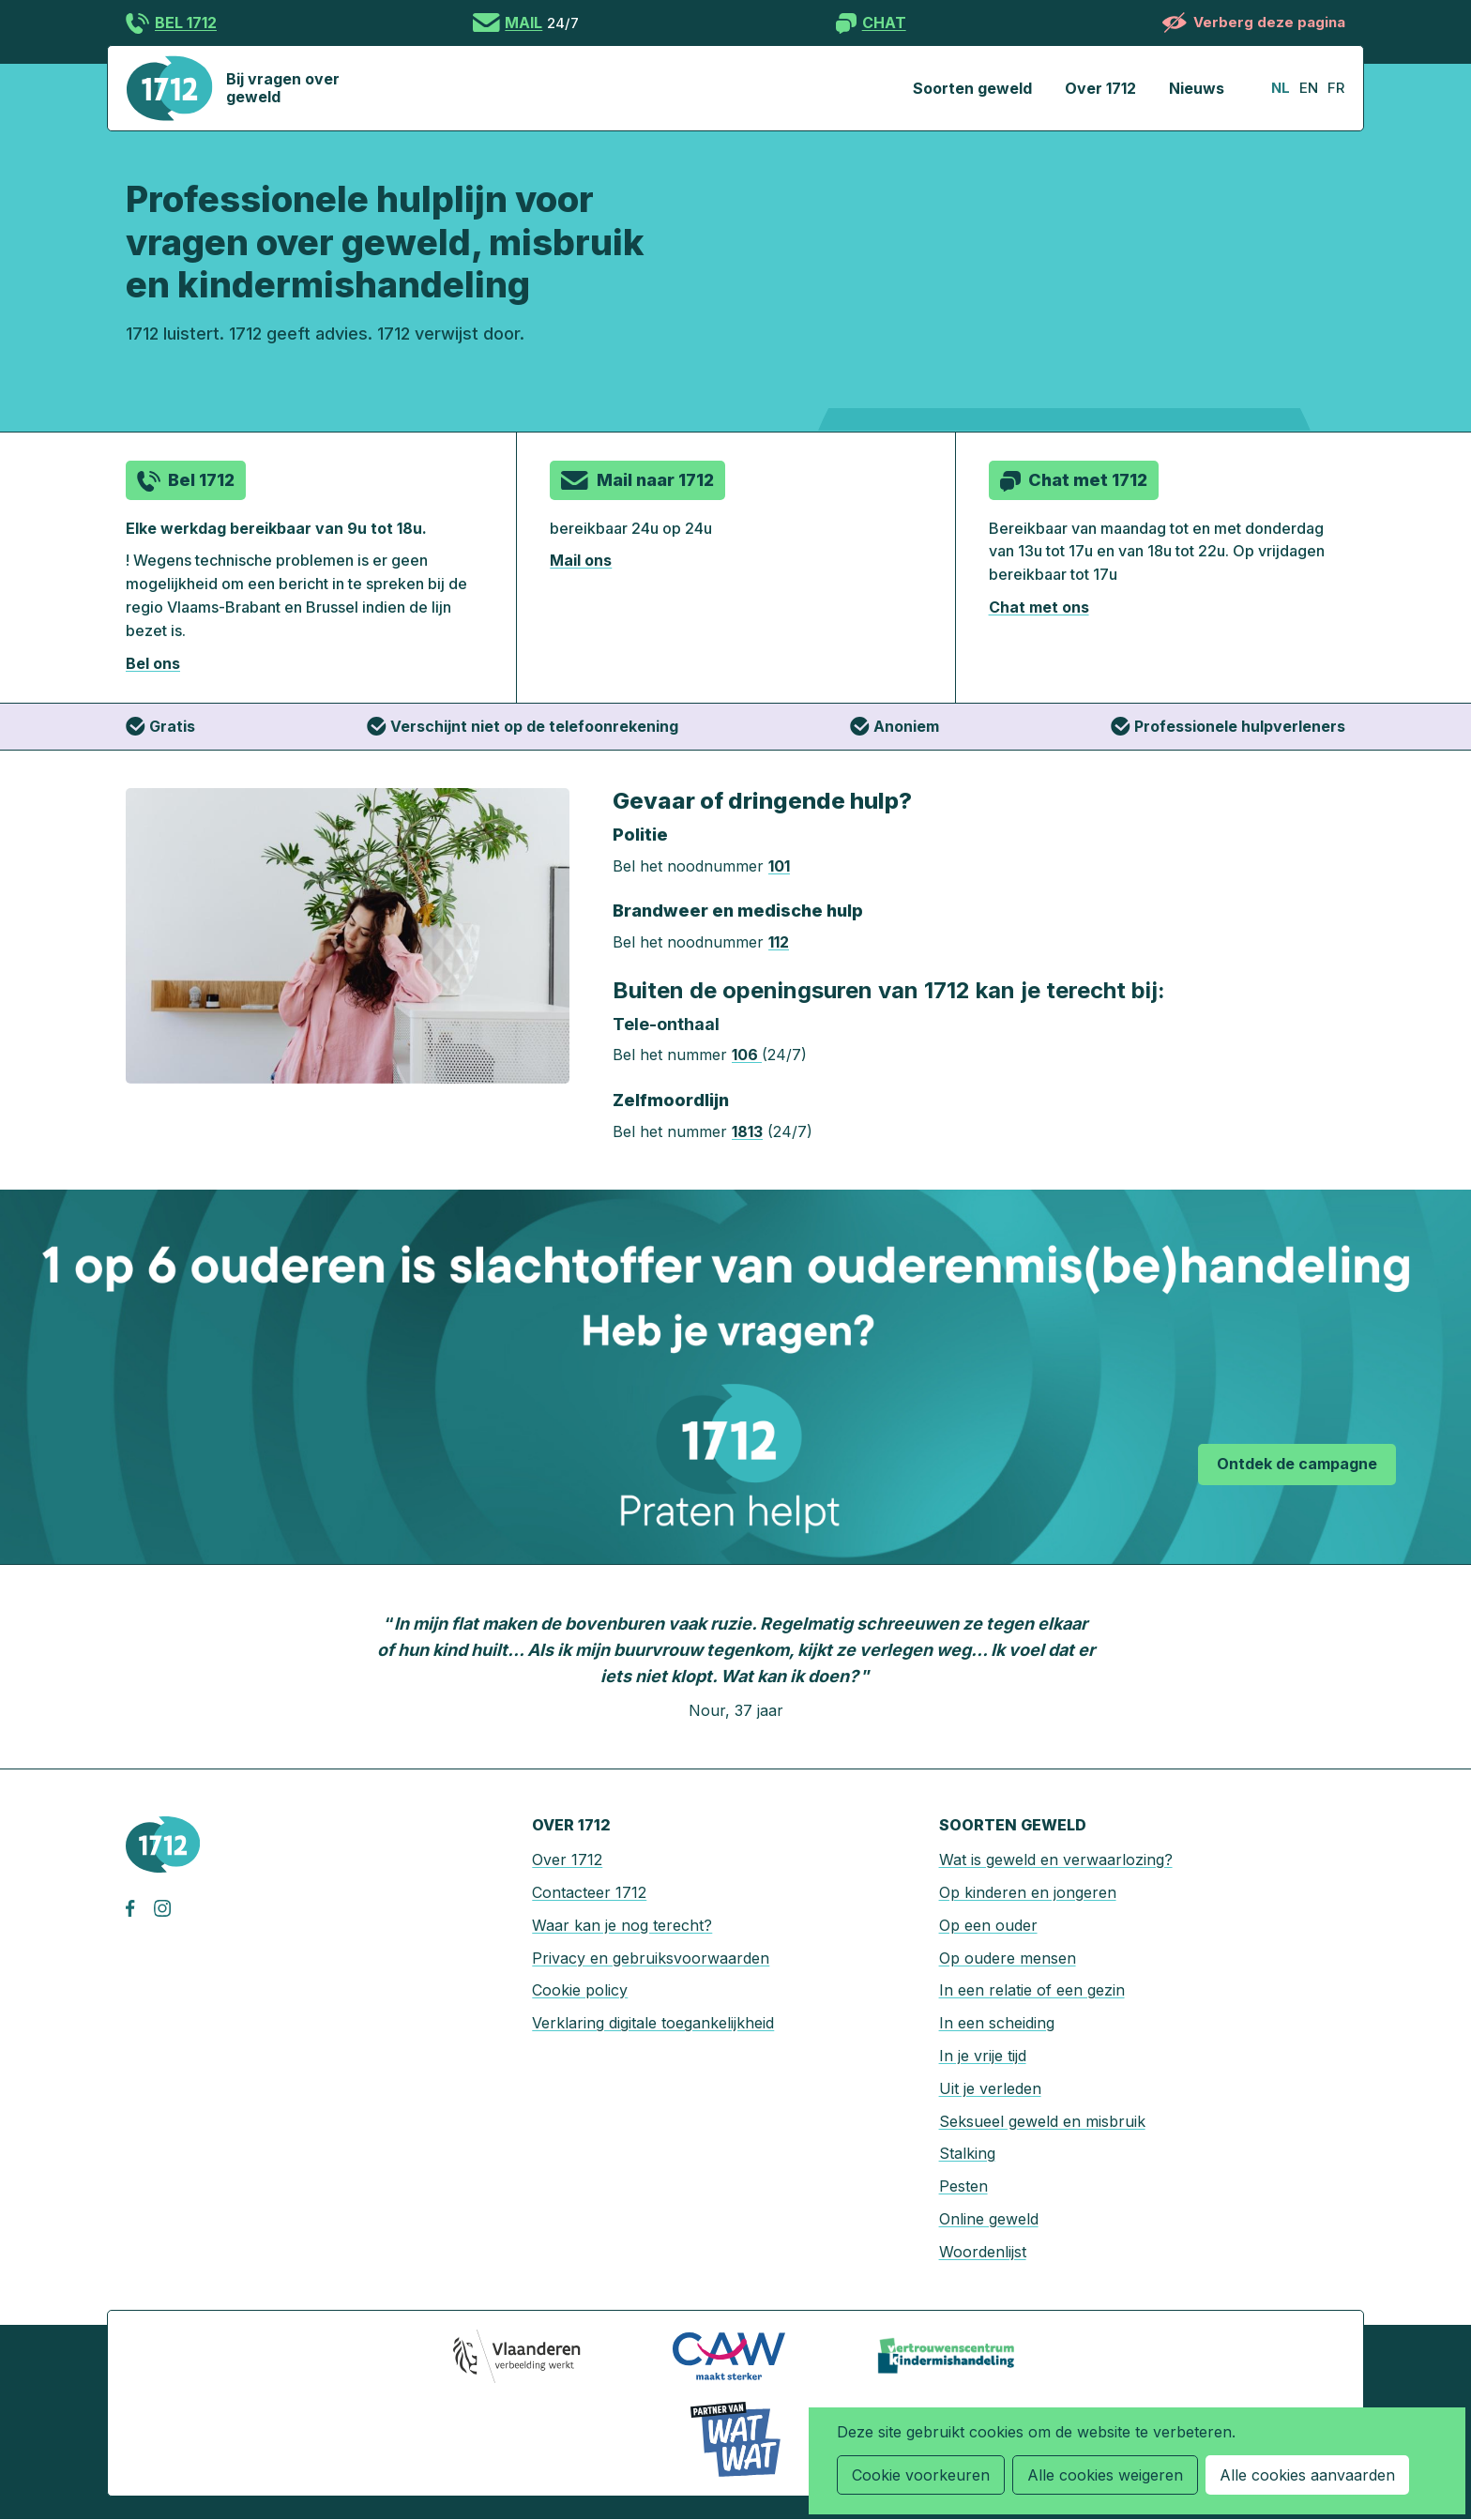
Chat (884, 22)
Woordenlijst (982, 2251)
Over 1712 (1100, 88)
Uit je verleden (990, 2088)
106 (747, 1054)
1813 (747, 1131)
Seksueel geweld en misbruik (1042, 2121)
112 (778, 942)
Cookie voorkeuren (921, 2475)
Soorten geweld (972, 88)
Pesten (963, 2186)
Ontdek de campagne (1297, 1463)
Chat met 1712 (1087, 480)
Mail (523, 22)
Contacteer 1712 (589, 1892)
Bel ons (153, 663)
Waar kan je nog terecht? (622, 1925)
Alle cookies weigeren (1105, 2475)
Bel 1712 (186, 22)
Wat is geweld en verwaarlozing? (1056, 1859)
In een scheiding (996, 2022)
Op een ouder (988, 1925)
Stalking (967, 2153)
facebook (140, 1908)
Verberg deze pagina (1269, 22)
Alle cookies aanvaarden (1307, 2475)
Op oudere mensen (1007, 1958)
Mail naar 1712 (655, 480)
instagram (168, 1908)
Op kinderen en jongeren (1027, 1892)
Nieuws (1196, 88)
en (1308, 88)
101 (779, 866)
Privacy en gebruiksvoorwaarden (650, 1958)
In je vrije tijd (982, 2055)
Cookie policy (580, 1990)
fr (1335, 88)
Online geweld (989, 2218)
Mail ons (581, 560)
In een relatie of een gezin (1032, 1990)
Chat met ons (1039, 607)
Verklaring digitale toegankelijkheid (653, 2022)
